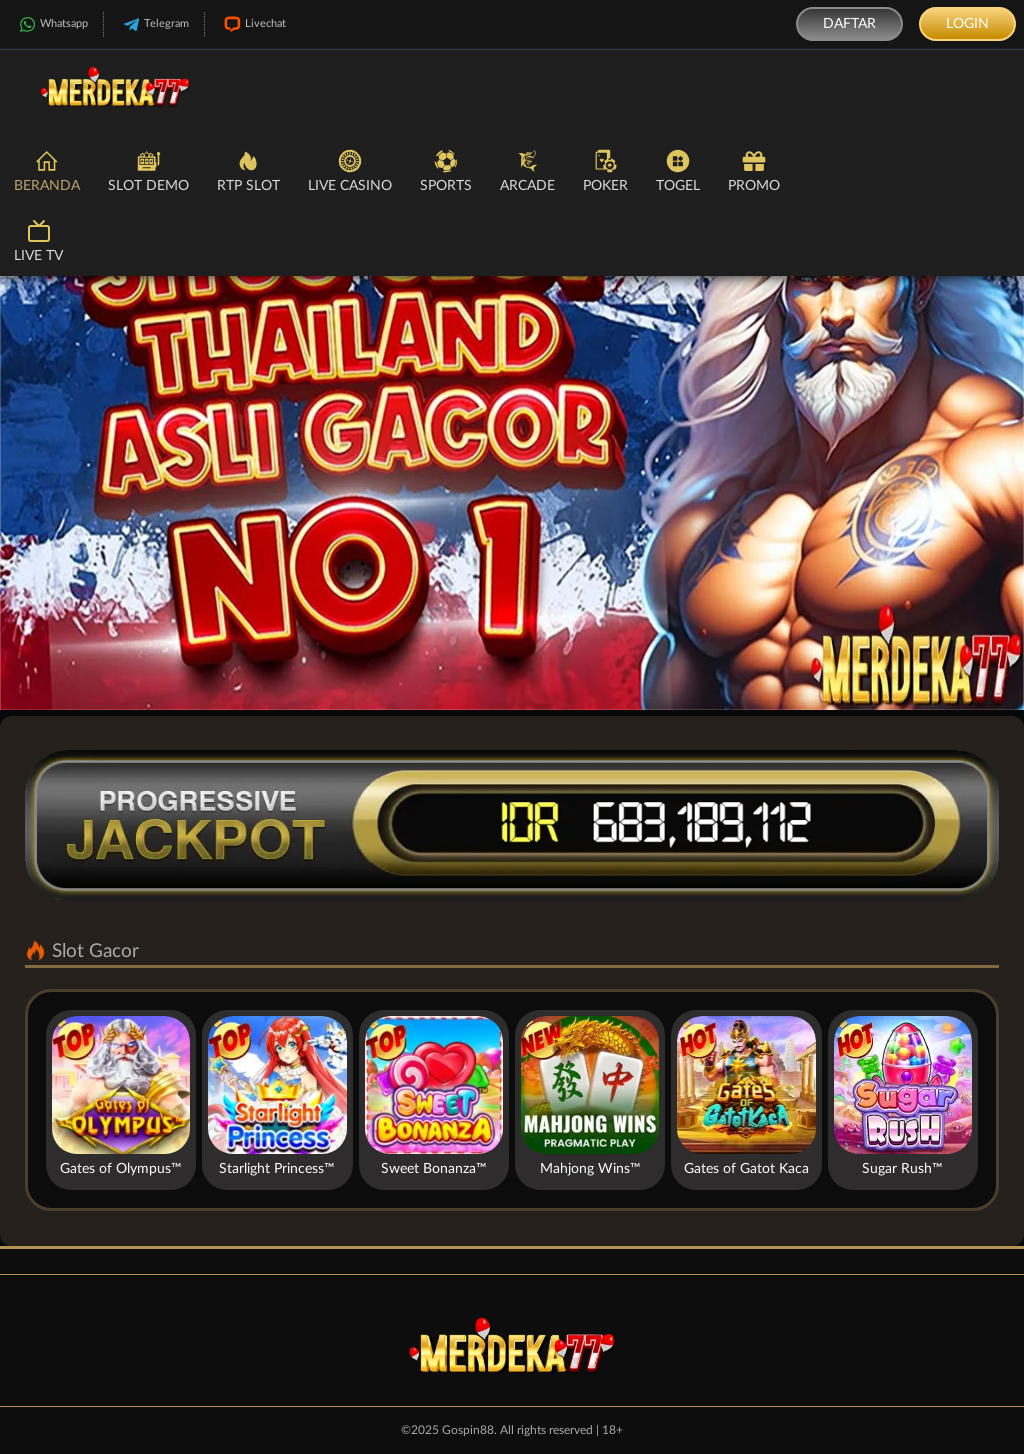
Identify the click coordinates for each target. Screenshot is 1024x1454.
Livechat (253, 24)
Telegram (154, 24)
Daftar (849, 24)
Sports (446, 169)
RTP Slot (248, 169)
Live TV (38, 239)
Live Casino (350, 169)
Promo (754, 169)
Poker (605, 169)
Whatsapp (51, 24)
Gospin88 (468, 1430)
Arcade (527, 169)
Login (967, 24)
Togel (678, 169)
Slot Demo (148, 169)
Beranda (47, 169)
